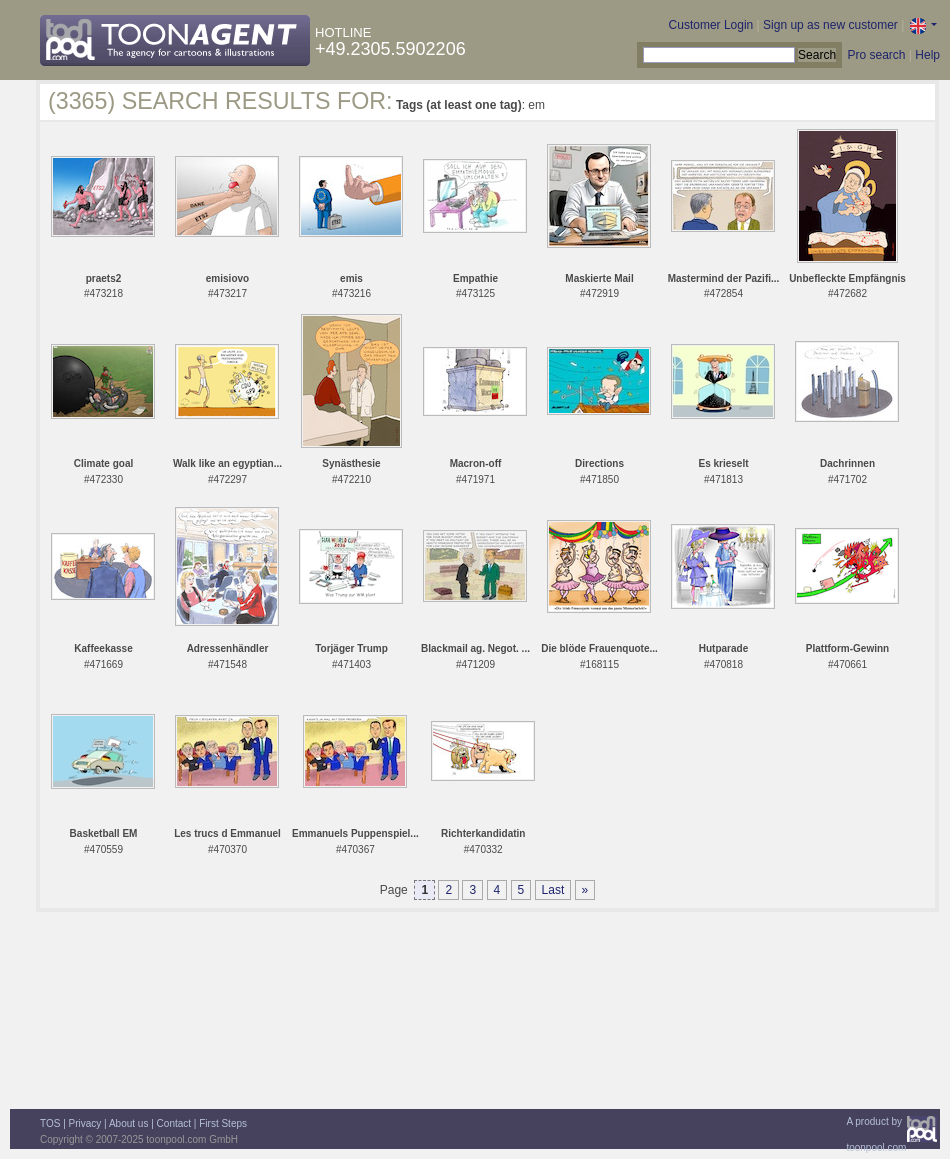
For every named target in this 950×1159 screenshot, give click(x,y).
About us (128, 1123)
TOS (50, 1123)
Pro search (876, 55)
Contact (174, 1123)
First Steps (223, 1123)
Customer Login (711, 25)
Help (927, 55)
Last (553, 890)
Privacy (85, 1123)
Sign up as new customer (830, 25)
